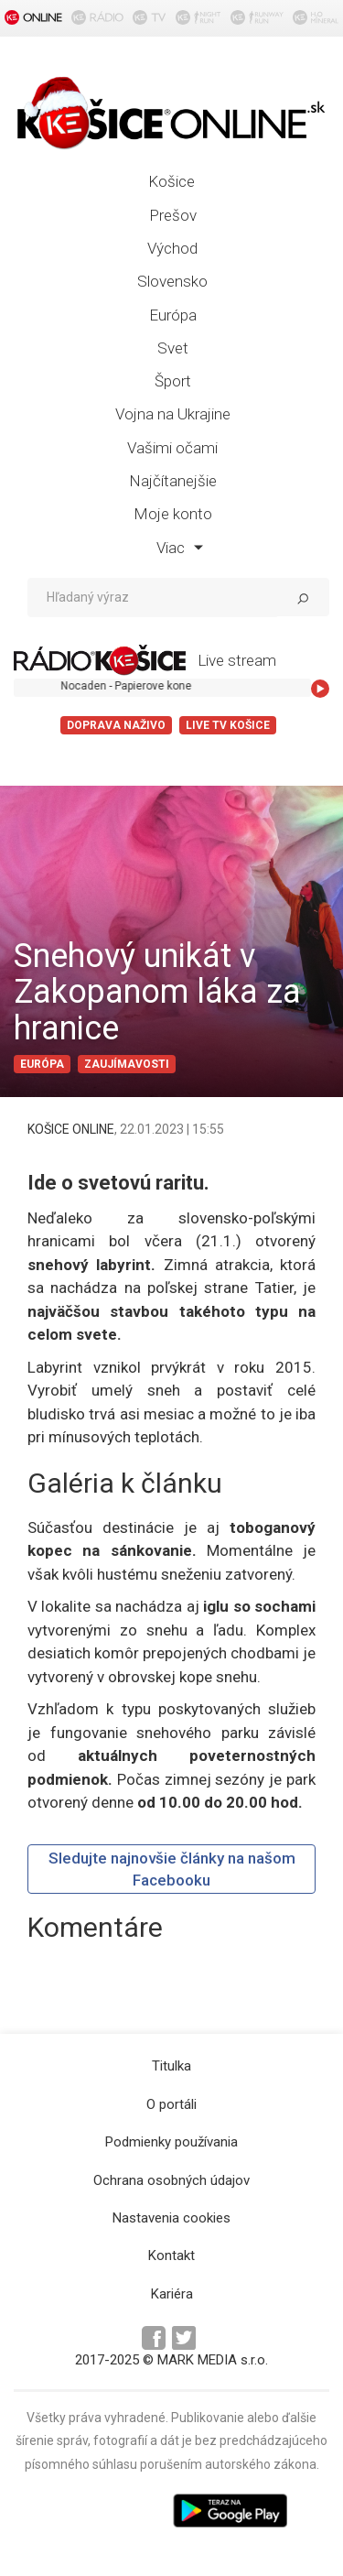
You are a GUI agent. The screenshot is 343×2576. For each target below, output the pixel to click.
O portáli (171, 2104)
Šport (173, 381)
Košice (171, 181)
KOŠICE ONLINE (70, 1129)
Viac (179, 547)
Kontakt (171, 2255)
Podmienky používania (171, 2142)
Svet (172, 348)
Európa (173, 315)
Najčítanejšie (173, 481)
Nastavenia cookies (171, 2218)
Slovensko (172, 281)
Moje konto (173, 514)
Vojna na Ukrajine (172, 414)
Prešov (173, 215)
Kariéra (172, 2294)
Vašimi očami (172, 448)
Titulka (171, 2066)
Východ (172, 248)
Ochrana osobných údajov (171, 2180)
